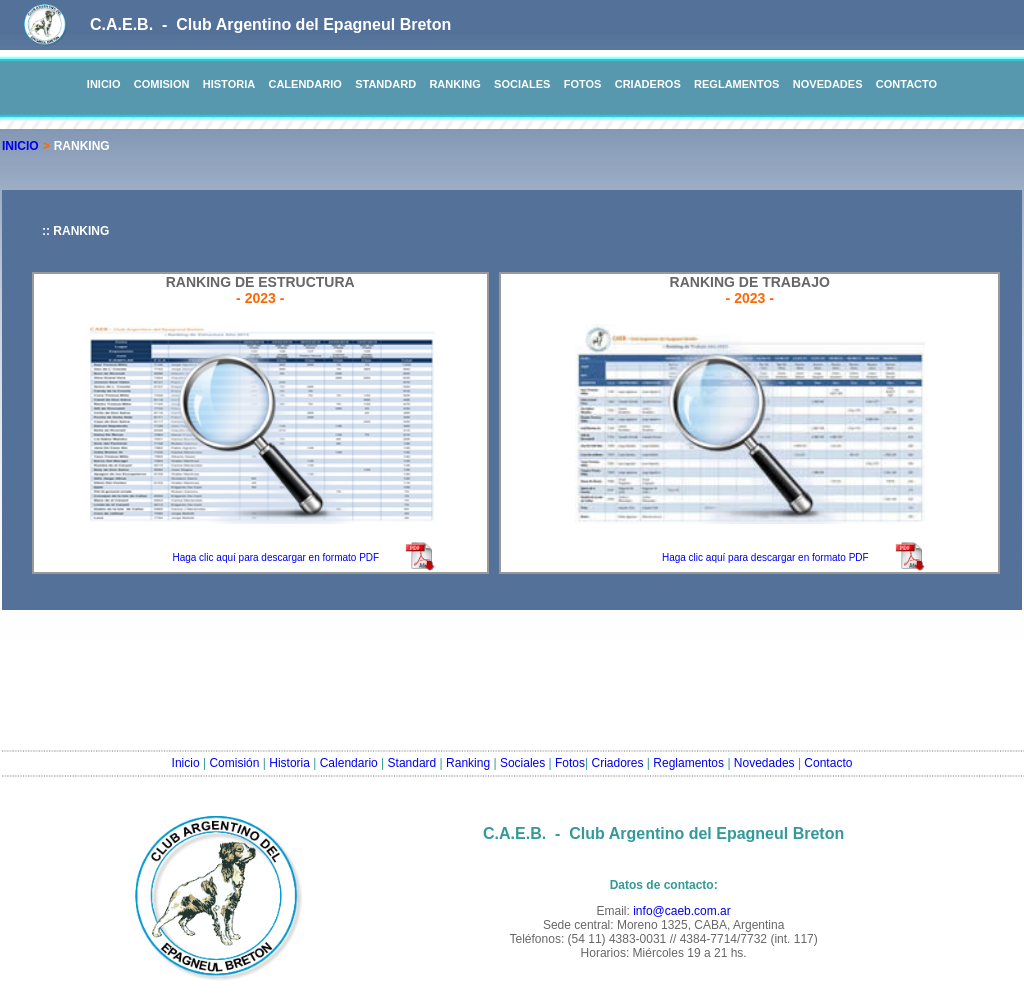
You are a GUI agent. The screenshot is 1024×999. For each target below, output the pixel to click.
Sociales (522, 763)
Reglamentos (688, 763)
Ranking (468, 763)
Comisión (234, 763)
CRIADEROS (648, 84)
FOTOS (583, 84)
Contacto (828, 763)
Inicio (186, 763)
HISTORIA (229, 84)
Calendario (349, 763)
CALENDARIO (304, 84)
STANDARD (385, 84)
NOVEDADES (828, 84)
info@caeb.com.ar (682, 911)
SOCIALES (522, 84)
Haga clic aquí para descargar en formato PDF (275, 557)
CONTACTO (906, 84)
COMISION (162, 84)
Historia (289, 763)
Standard (412, 763)
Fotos (570, 763)
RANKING (454, 84)
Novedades (764, 763)
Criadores (618, 763)
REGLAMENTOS (736, 84)
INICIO (104, 84)
